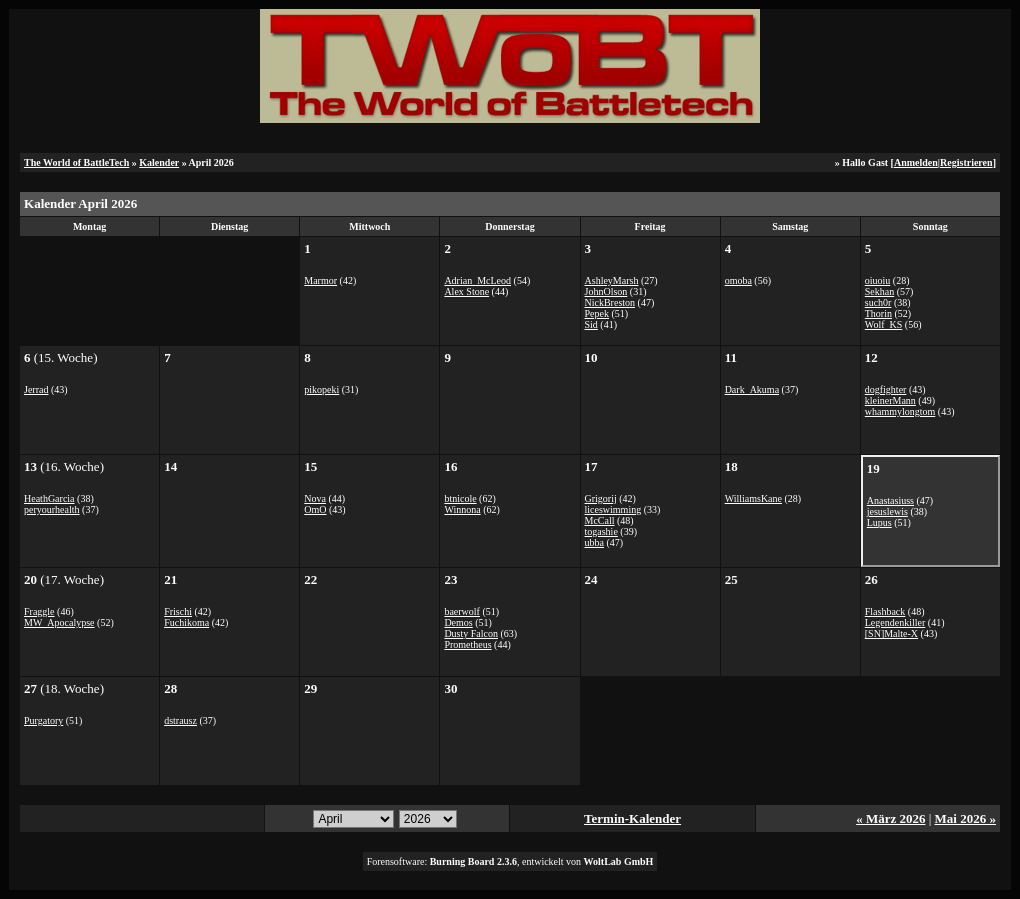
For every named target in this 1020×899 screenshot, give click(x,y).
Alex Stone (466, 291)
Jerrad (36, 389)
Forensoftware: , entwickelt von (510, 861)
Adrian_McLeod (477, 280)
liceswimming (613, 509)
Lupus (879, 522)
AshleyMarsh (612, 280)
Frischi (178, 611)
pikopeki (321, 389)
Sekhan (879, 291)
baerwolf (462, 611)
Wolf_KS (884, 324)
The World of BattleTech (76, 162)
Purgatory (43, 720)
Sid (591, 324)
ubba (594, 542)
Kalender (159, 162)
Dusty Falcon (471, 633)
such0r (878, 302)
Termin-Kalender (632, 818)
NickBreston (610, 302)
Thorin (878, 313)
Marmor (320, 280)
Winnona (462, 509)
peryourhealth (52, 509)
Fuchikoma (186, 622)
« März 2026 (890, 818)
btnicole (460, 498)
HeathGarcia (49, 498)
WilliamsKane (753, 498)
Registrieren (966, 162)
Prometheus (467, 644)
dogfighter (886, 389)
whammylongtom (900, 411)
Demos (458, 622)
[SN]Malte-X (891, 633)
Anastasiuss (890, 500)
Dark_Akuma (752, 389)
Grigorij (601, 498)
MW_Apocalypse (59, 622)
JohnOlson (606, 291)
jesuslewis (887, 511)
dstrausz (180, 720)
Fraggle (39, 611)
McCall (600, 520)
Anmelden (916, 162)
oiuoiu (878, 280)
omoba (738, 280)
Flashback (885, 611)
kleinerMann (890, 400)
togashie (601, 531)
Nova (315, 498)
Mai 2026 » (965, 818)
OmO (315, 509)
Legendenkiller (895, 622)
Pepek (597, 313)
